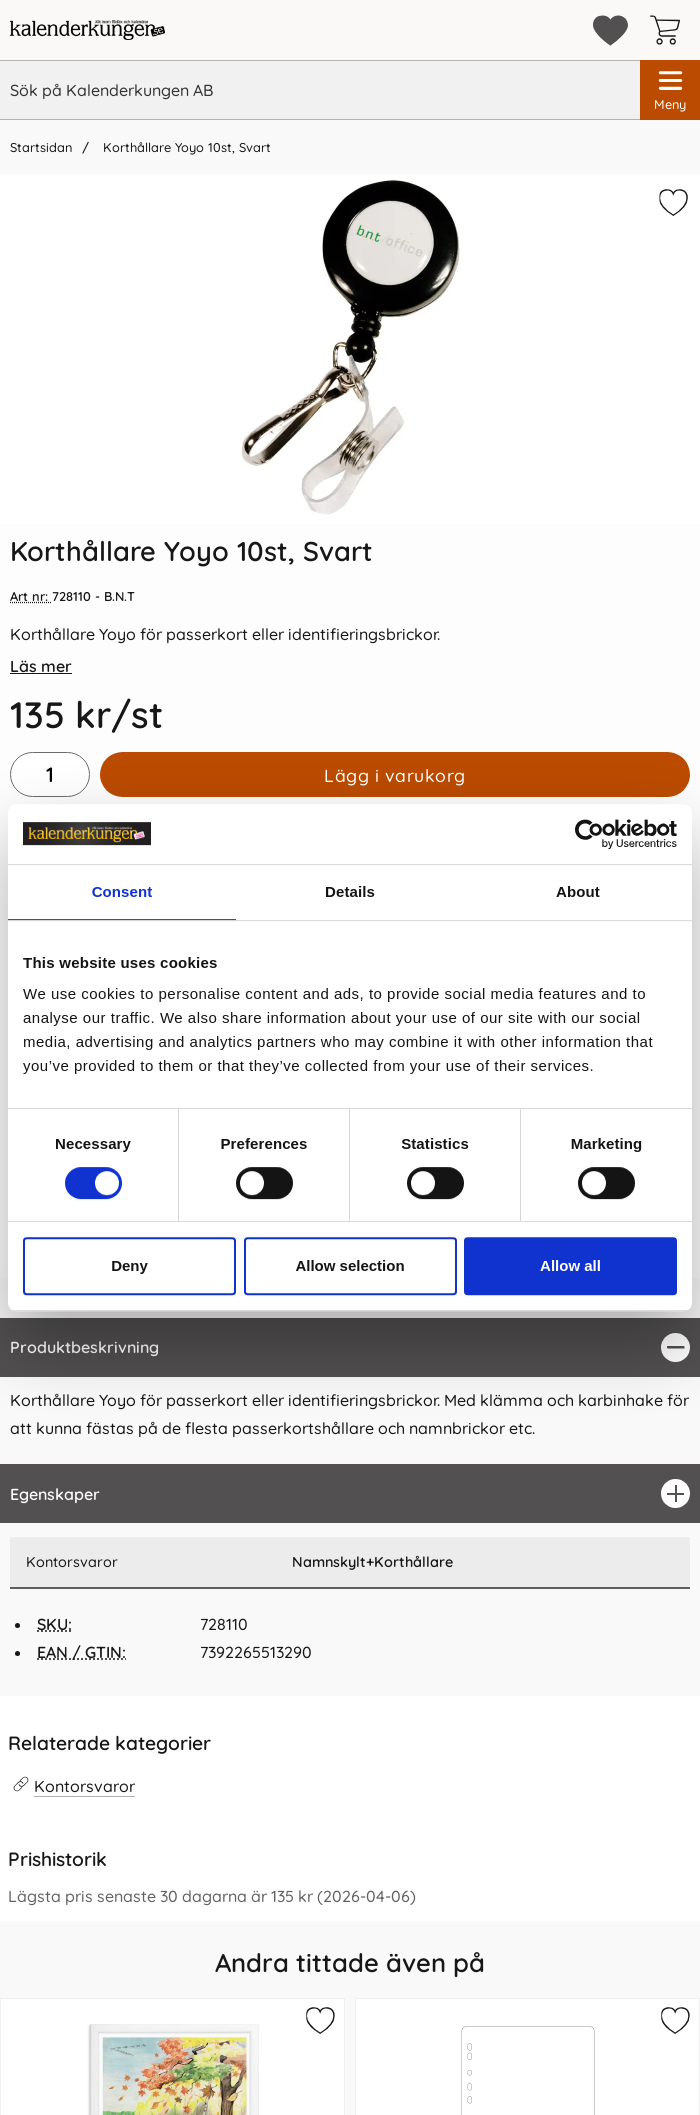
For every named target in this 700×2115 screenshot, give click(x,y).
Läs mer (41, 666)
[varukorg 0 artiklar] (670, 30)
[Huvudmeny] (670, 90)
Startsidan (41, 147)
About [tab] (578, 891)
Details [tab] (350, 891)
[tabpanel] (350, 1391)
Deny (129, 1265)
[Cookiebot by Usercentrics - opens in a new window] (589, 834)
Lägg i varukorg (395, 775)
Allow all (570, 1265)
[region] (350, 1347)
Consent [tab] (122, 891)
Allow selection (349, 1265)
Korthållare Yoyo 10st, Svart (185, 147)
